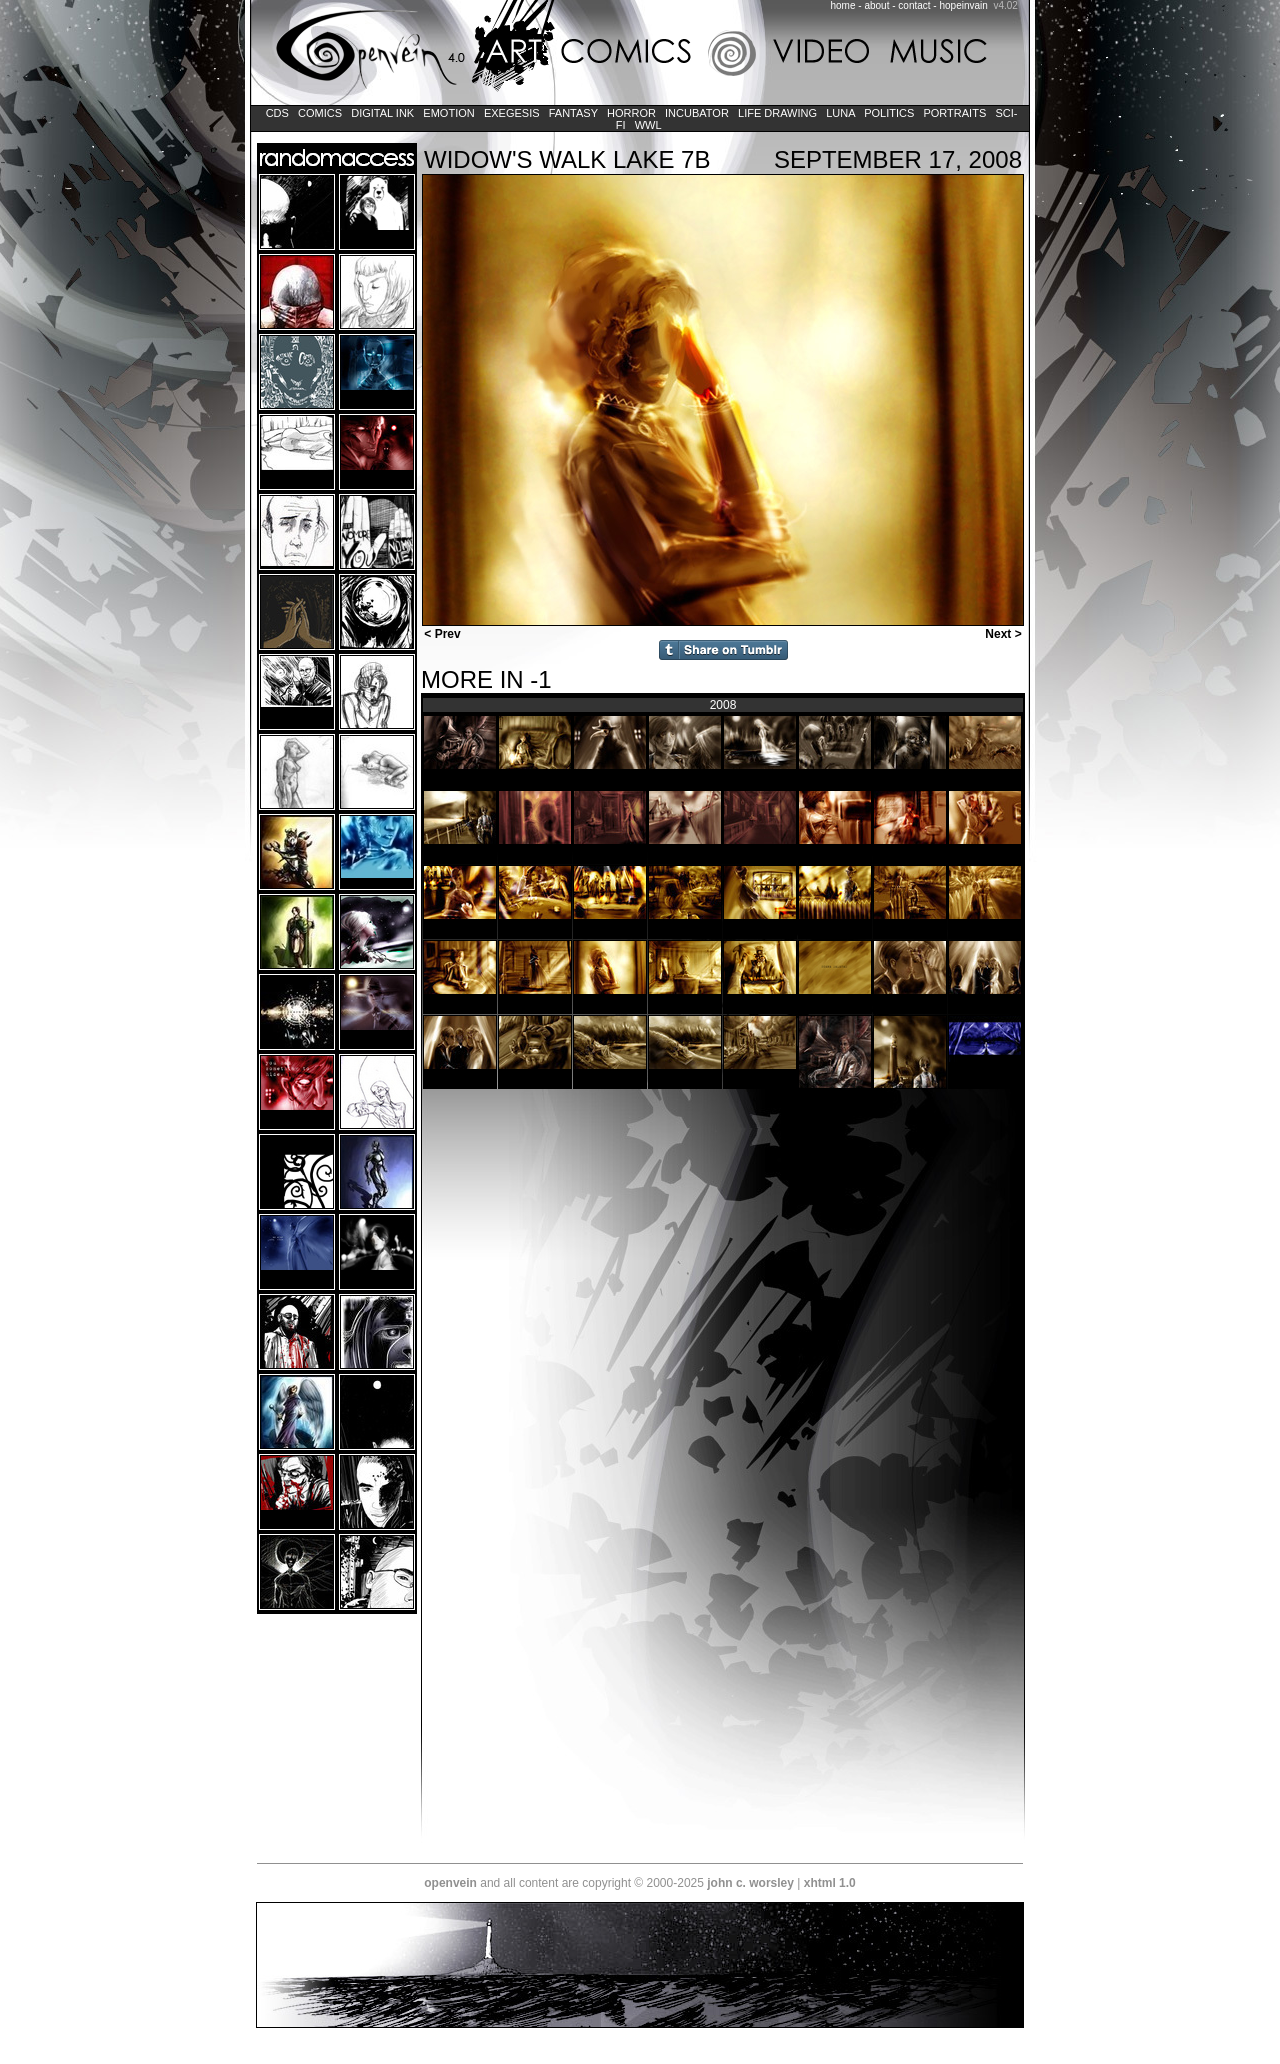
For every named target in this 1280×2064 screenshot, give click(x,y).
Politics (889, 113)
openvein (450, 1883)
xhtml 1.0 (830, 1883)
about (876, 5)
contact (914, 5)
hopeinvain (963, 5)
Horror (631, 113)
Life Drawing (777, 113)
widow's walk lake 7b (567, 159)
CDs (277, 113)
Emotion (448, 113)
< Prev (441, 634)
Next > (1005, 634)
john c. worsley (750, 1883)
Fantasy (573, 113)
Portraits (954, 113)
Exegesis (512, 113)
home (843, 5)
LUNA (840, 113)
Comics (320, 113)
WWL (648, 125)
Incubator (697, 113)
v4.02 (1005, 5)
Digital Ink (382, 113)
